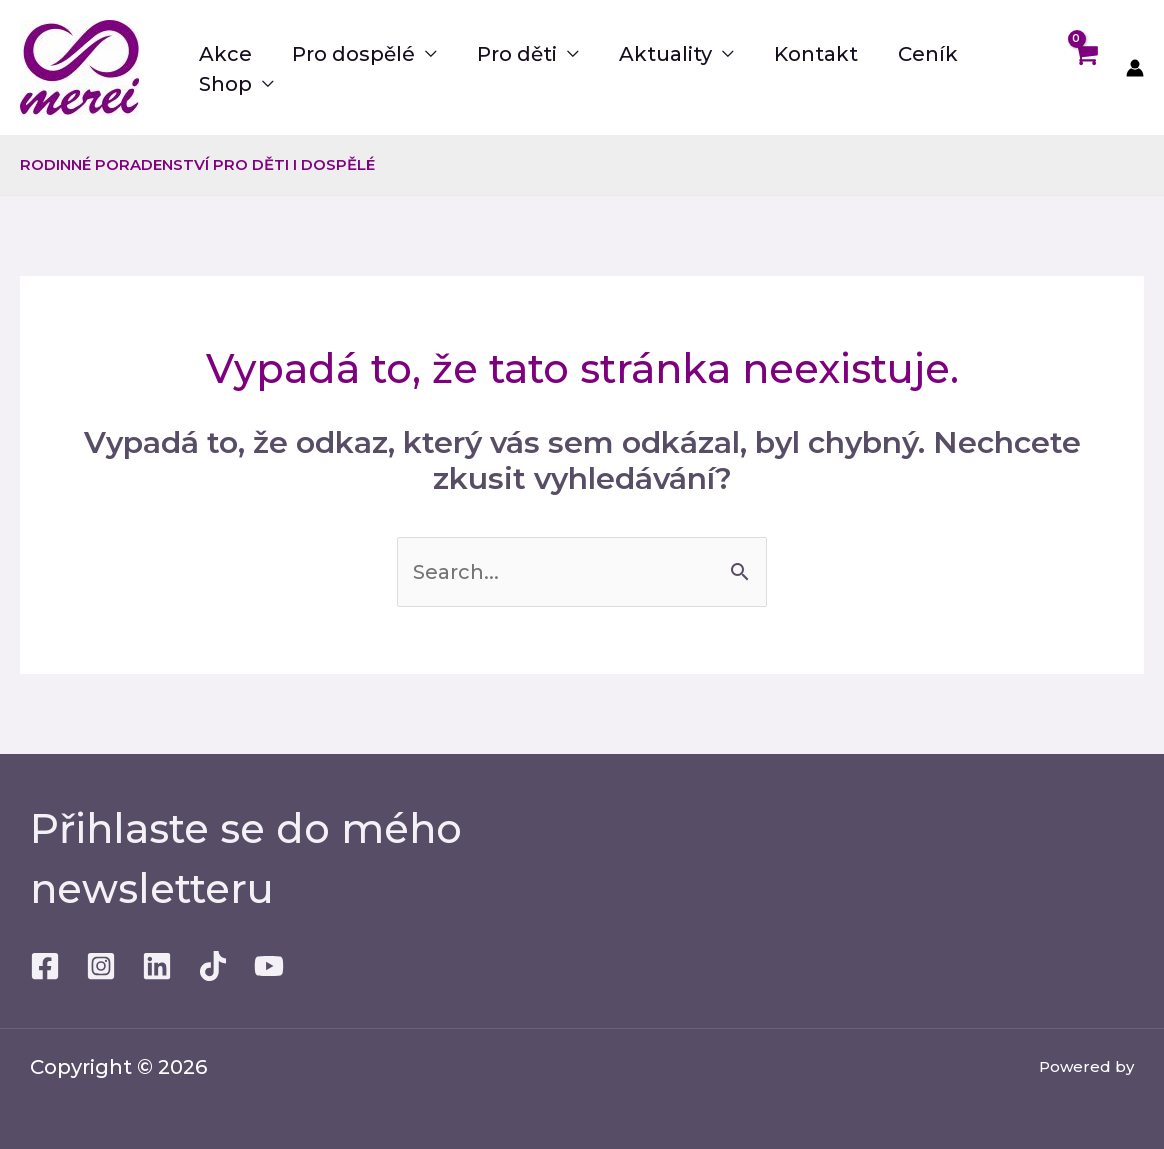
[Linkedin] (157, 966)
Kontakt (816, 54)
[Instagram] (101, 966)
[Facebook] (45, 966)
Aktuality (665, 54)
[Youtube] (269, 966)
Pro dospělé (353, 54)
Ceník (928, 54)
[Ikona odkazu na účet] (1135, 68)
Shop (225, 84)
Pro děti (517, 54)
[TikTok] (213, 966)
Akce (225, 54)
